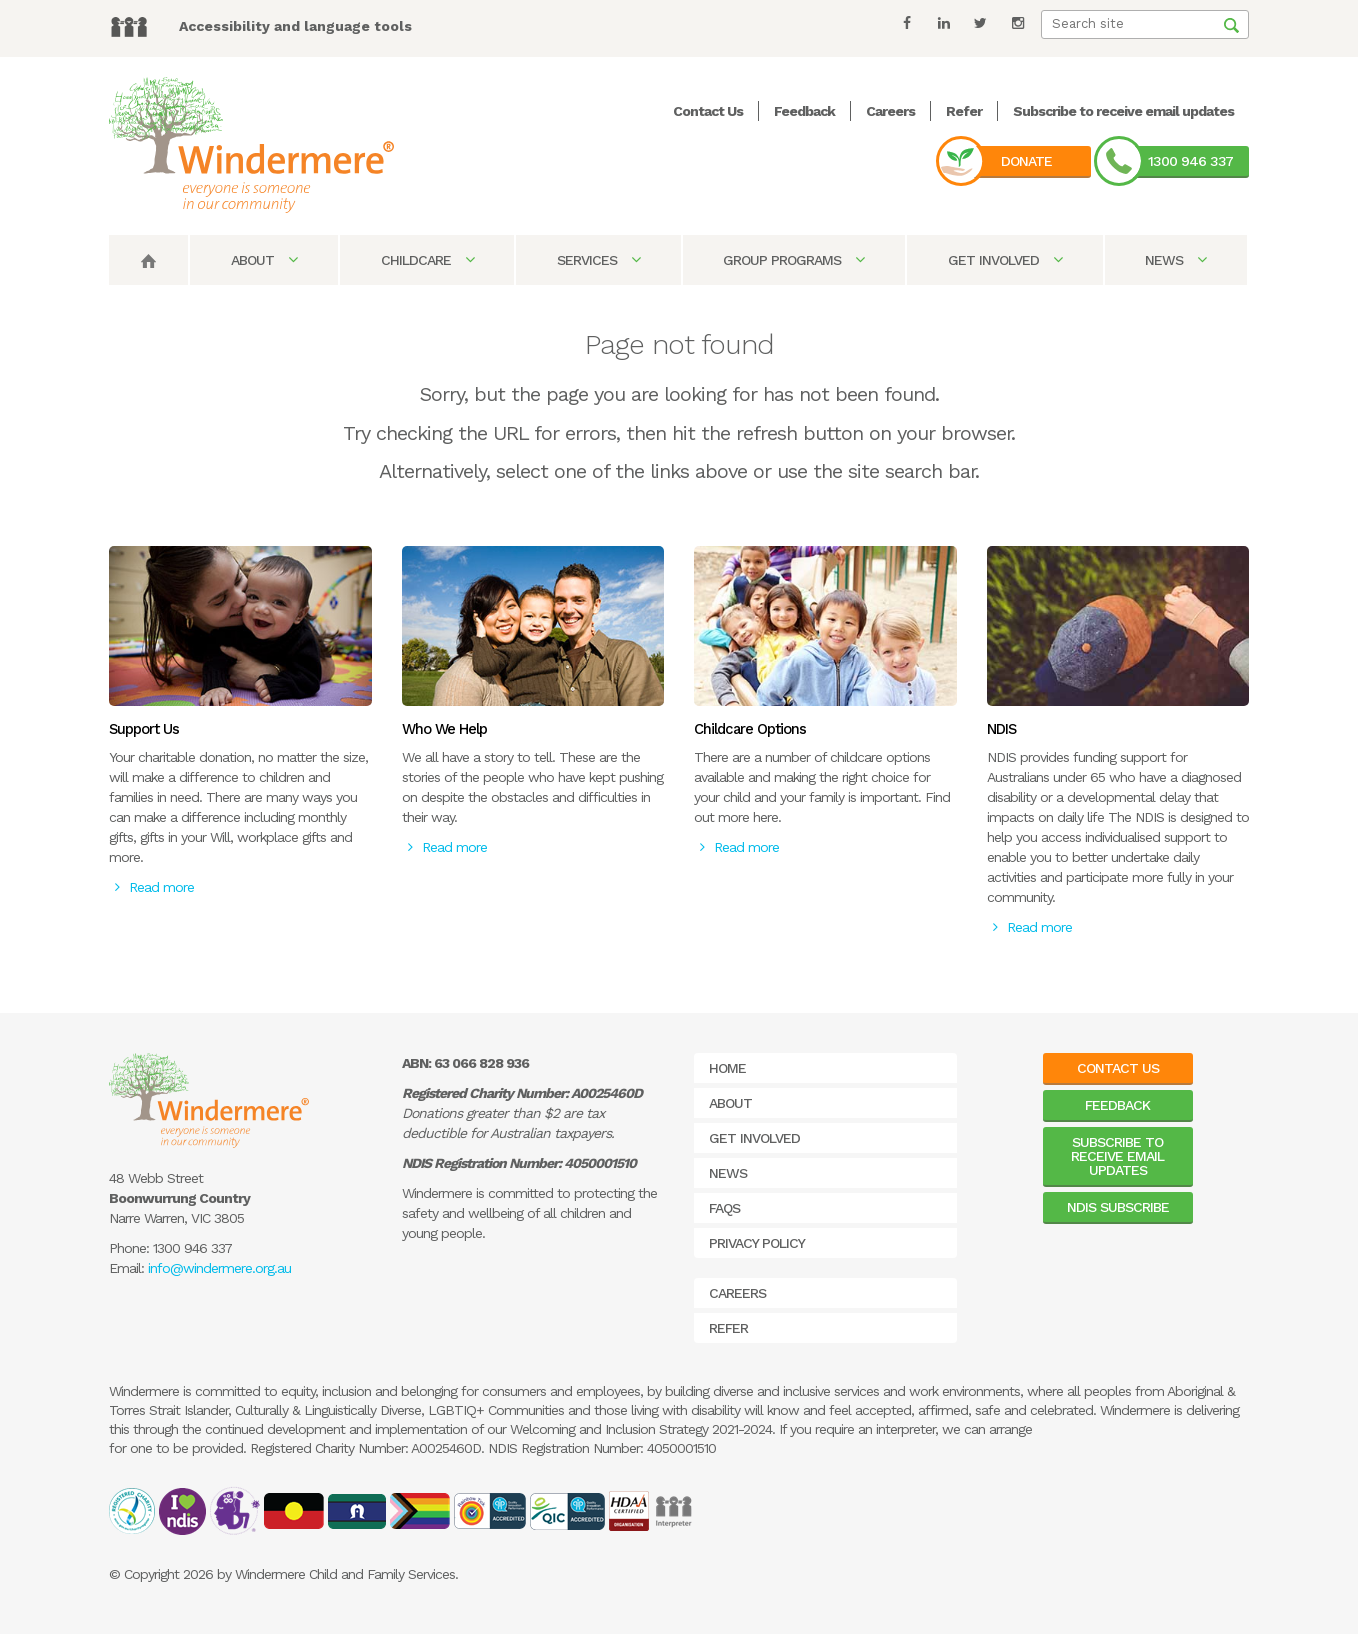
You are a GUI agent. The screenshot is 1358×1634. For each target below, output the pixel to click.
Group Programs (793, 260)
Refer (964, 111)
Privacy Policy (757, 1243)
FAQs (724, 1208)
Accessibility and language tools (295, 26)
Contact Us (708, 111)
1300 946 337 (1190, 161)
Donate (1026, 161)
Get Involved (1005, 260)
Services (598, 260)
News (1175, 260)
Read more (154, 887)
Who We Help (444, 729)
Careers (890, 111)
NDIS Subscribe (1118, 1207)
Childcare (427, 260)
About (264, 260)
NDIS (1001, 729)
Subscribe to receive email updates (1123, 111)
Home (727, 1068)
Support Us (144, 729)
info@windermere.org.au (219, 1268)
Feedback (804, 111)
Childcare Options (750, 729)
